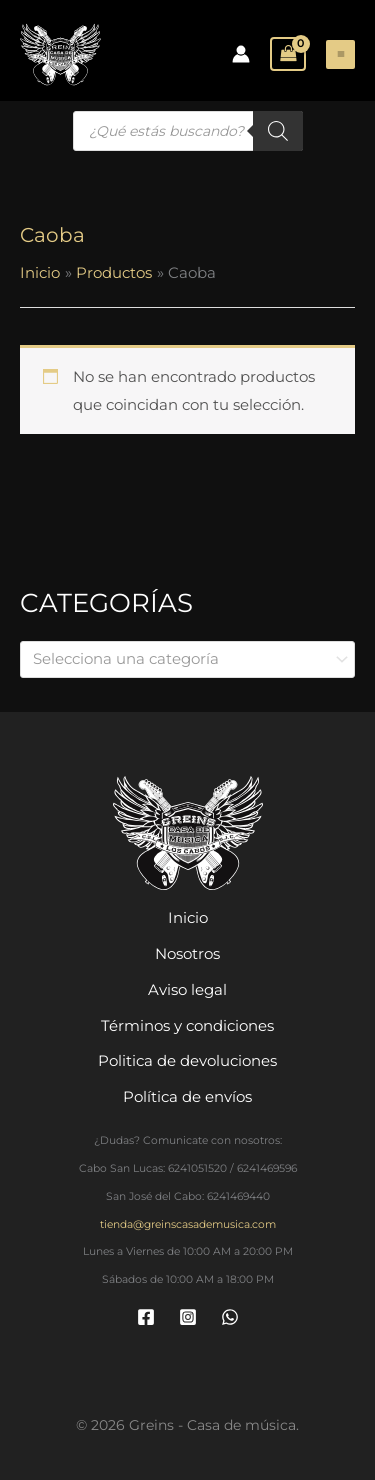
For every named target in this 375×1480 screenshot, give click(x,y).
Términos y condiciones (187, 1024)
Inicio (188, 917)
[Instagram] (188, 1317)
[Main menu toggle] (340, 54)
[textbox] (178, 659)
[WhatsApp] (230, 1317)
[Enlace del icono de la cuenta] (241, 54)
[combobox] (187, 659)
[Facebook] (146, 1317)
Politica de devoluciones (187, 1060)
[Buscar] (278, 131)
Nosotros (187, 953)
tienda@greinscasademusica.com (188, 1223)
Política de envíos (187, 1096)
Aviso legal (187, 988)
